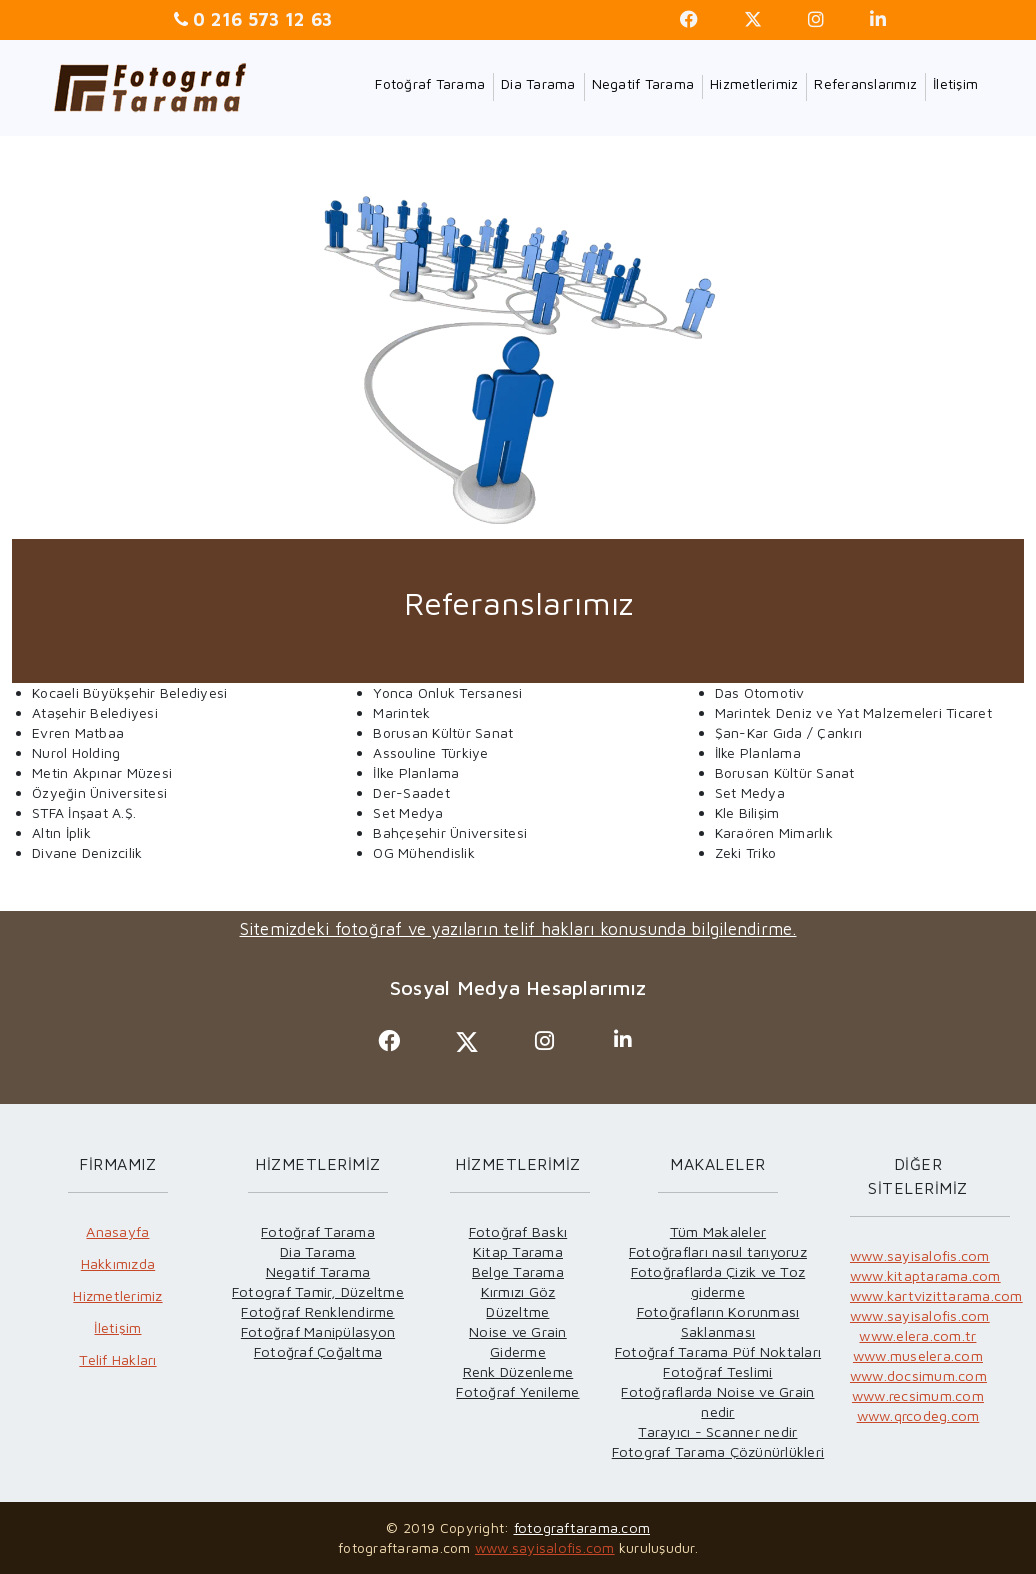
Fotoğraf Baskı (518, 1231)
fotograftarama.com (582, 1527)
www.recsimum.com (918, 1395)
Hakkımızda (118, 1263)
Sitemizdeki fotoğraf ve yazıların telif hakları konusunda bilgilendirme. (518, 929)
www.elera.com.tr (917, 1335)
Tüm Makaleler (718, 1231)
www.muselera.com (918, 1355)
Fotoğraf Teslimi (717, 1371)
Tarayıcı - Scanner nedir (717, 1431)
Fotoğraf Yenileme (517, 1391)
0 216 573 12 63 (260, 19)
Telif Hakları (117, 1359)
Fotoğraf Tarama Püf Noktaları (718, 1351)
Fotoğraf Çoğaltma (318, 1351)
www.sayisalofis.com (920, 1255)
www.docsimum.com (918, 1375)
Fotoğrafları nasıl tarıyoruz (718, 1251)
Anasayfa (117, 1231)
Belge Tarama (518, 1271)
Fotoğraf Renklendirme (317, 1311)
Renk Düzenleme (518, 1371)
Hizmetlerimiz (754, 83)
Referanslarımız (865, 83)
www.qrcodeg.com (918, 1415)
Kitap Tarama (518, 1251)
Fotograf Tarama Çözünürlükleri (718, 1451)
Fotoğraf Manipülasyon (318, 1331)
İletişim (955, 83)
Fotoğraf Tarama (430, 83)
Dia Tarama (538, 83)
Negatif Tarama (643, 83)
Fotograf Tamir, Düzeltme (318, 1291)
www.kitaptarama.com (925, 1275)
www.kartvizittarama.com (936, 1295)
